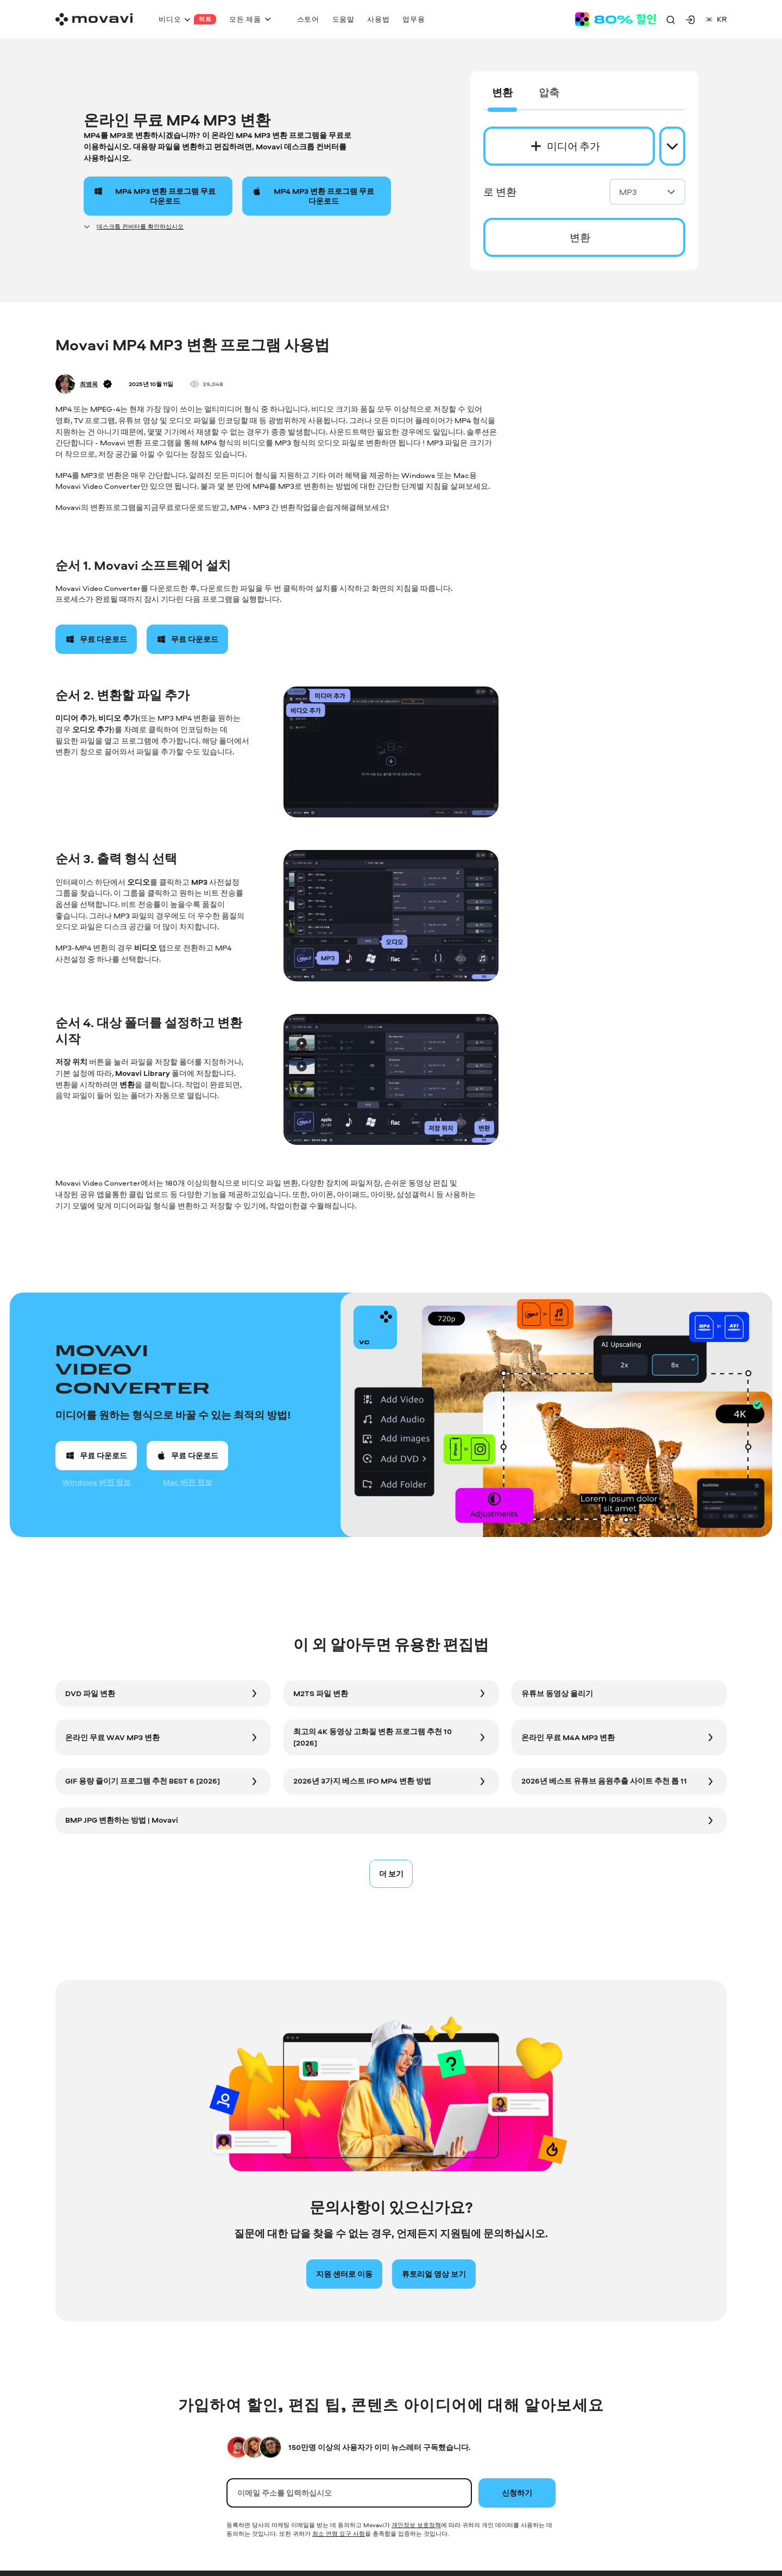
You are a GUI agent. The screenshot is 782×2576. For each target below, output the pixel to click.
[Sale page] (615, 19)
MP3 (647, 192)
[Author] (65, 384)
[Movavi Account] (690, 19)
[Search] (671, 19)
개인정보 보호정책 (416, 2525)
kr (716, 19)
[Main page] (94, 19)
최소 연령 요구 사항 (338, 2533)
